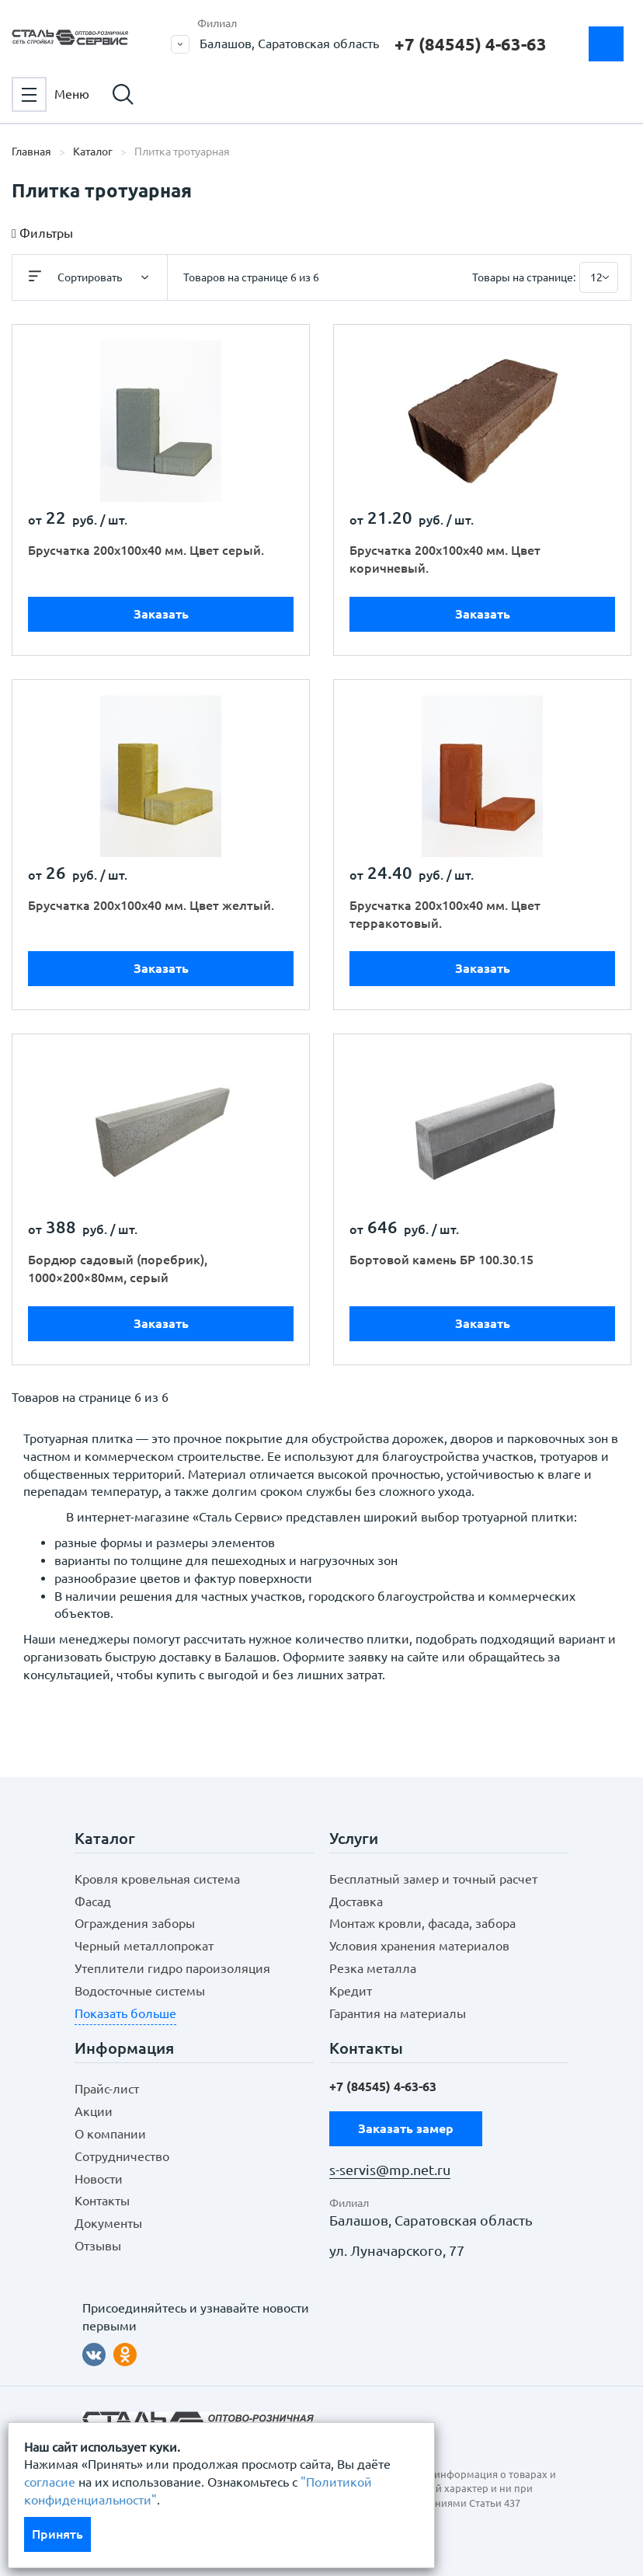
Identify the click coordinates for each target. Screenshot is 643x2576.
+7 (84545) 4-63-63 (470, 44)
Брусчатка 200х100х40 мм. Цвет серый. (146, 550)
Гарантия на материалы (397, 2013)
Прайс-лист (107, 2089)
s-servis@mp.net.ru (389, 2170)
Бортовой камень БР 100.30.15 (441, 1260)
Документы (108, 2223)
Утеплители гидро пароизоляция (172, 1968)
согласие (49, 2482)
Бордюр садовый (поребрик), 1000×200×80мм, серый (117, 1269)
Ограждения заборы (135, 1923)
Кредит (350, 1991)
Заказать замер (606, 43)
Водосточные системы (140, 1991)
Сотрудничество (122, 2156)
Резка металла (372, 1968)
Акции (94, 2111)
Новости (99, 2179)
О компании (110, 2134)
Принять (57, 2534)
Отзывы (98, 2246)
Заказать (161, 614)
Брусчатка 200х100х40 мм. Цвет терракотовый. (444, 914)
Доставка (356, 1901)
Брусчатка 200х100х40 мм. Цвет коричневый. (444, 559)
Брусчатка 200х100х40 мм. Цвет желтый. (151, 905)
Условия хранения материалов (419, 1946)
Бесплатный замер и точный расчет (433, 1879)
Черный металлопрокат (144, 1946)
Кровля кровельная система (157, 1879)
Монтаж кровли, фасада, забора (422, 1923)
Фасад (93, 1901)
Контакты (102, 2201)
